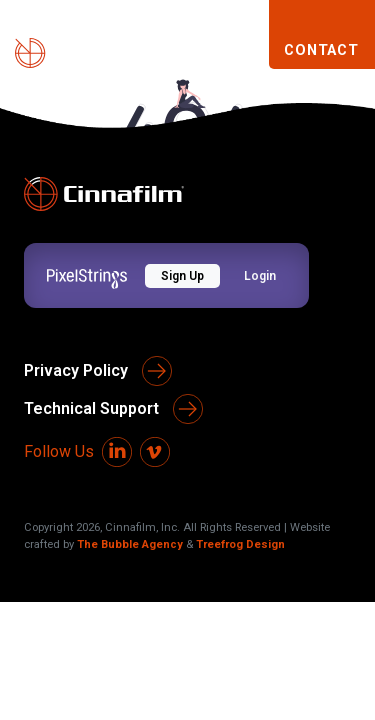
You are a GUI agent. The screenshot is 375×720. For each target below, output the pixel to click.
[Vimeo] (155, 452)
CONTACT (321, 50)
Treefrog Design (240, 544)
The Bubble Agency (130, 544)
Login (260, 276)
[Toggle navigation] (244, 51)
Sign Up (182, 276)
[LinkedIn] (117, 452)
